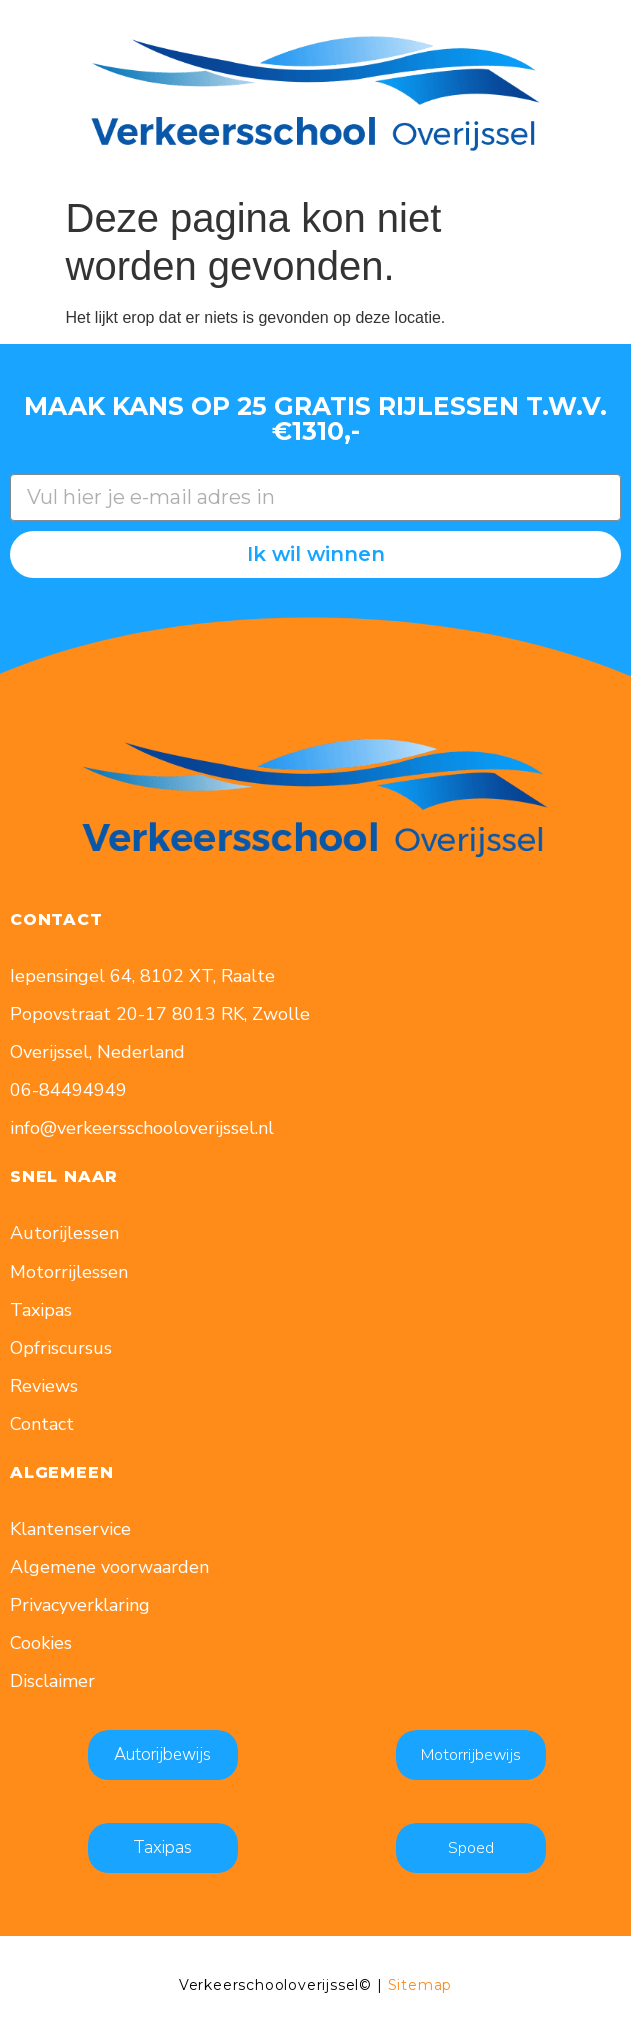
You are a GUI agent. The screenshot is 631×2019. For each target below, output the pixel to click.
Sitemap (420, 1985)
